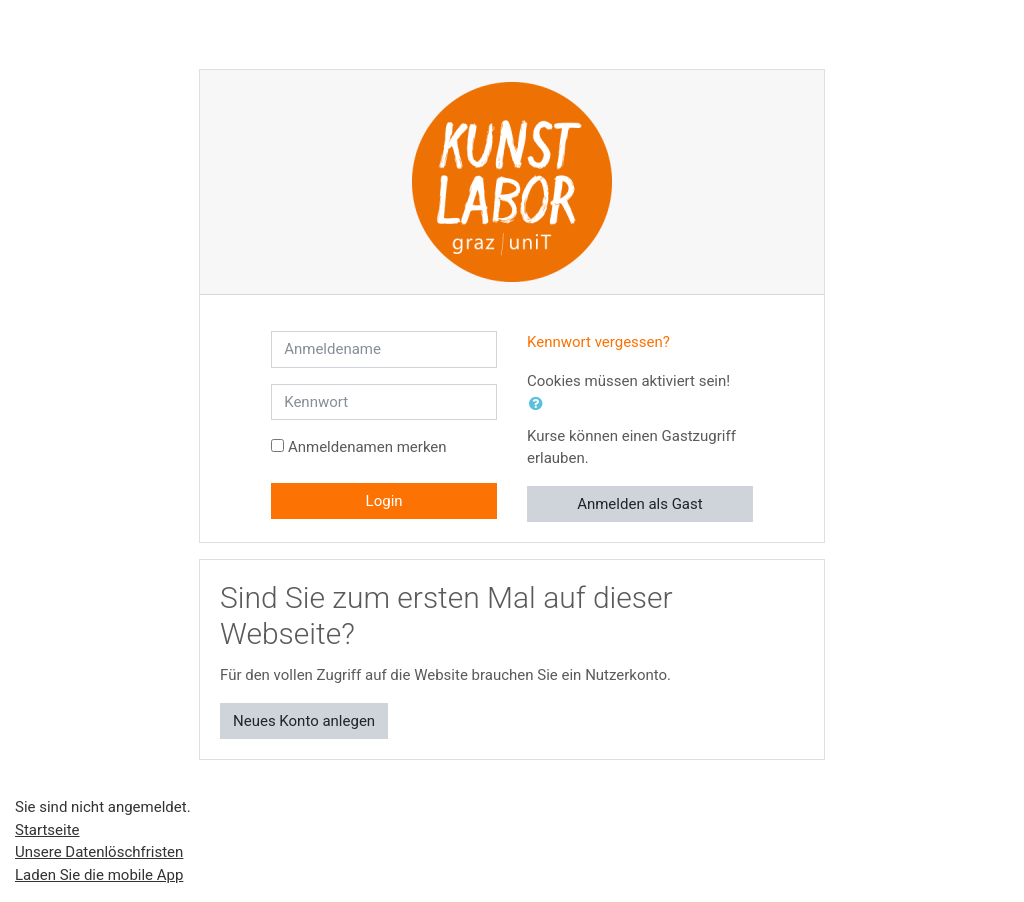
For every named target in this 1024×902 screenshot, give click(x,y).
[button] (540, 404)
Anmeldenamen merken (367, 447)
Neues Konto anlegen (304, 721)
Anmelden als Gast (640, 504)
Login (384, 501)
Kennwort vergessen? (598, 342)
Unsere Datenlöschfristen (99, 852)
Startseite (47, 830)
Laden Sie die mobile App (99, 875)
